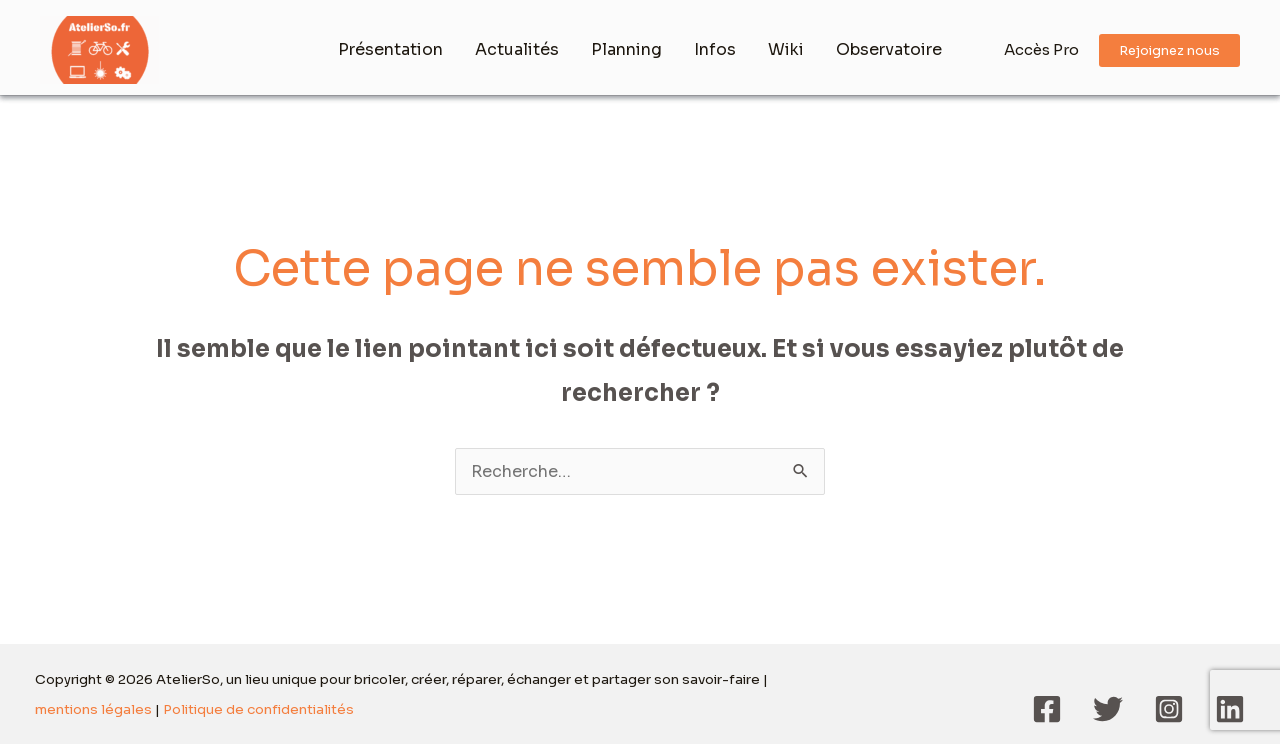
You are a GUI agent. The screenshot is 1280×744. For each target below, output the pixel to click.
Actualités (517, 49)
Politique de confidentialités (258, 709)
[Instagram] (1169, 709)
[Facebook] (1047, 709)
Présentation (390, 49)
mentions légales (93, 709)
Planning (626, 49)
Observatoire (889, 49)
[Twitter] (1108, 709)
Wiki (786, 49)
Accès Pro (1041, 49)
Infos (715, 49)
